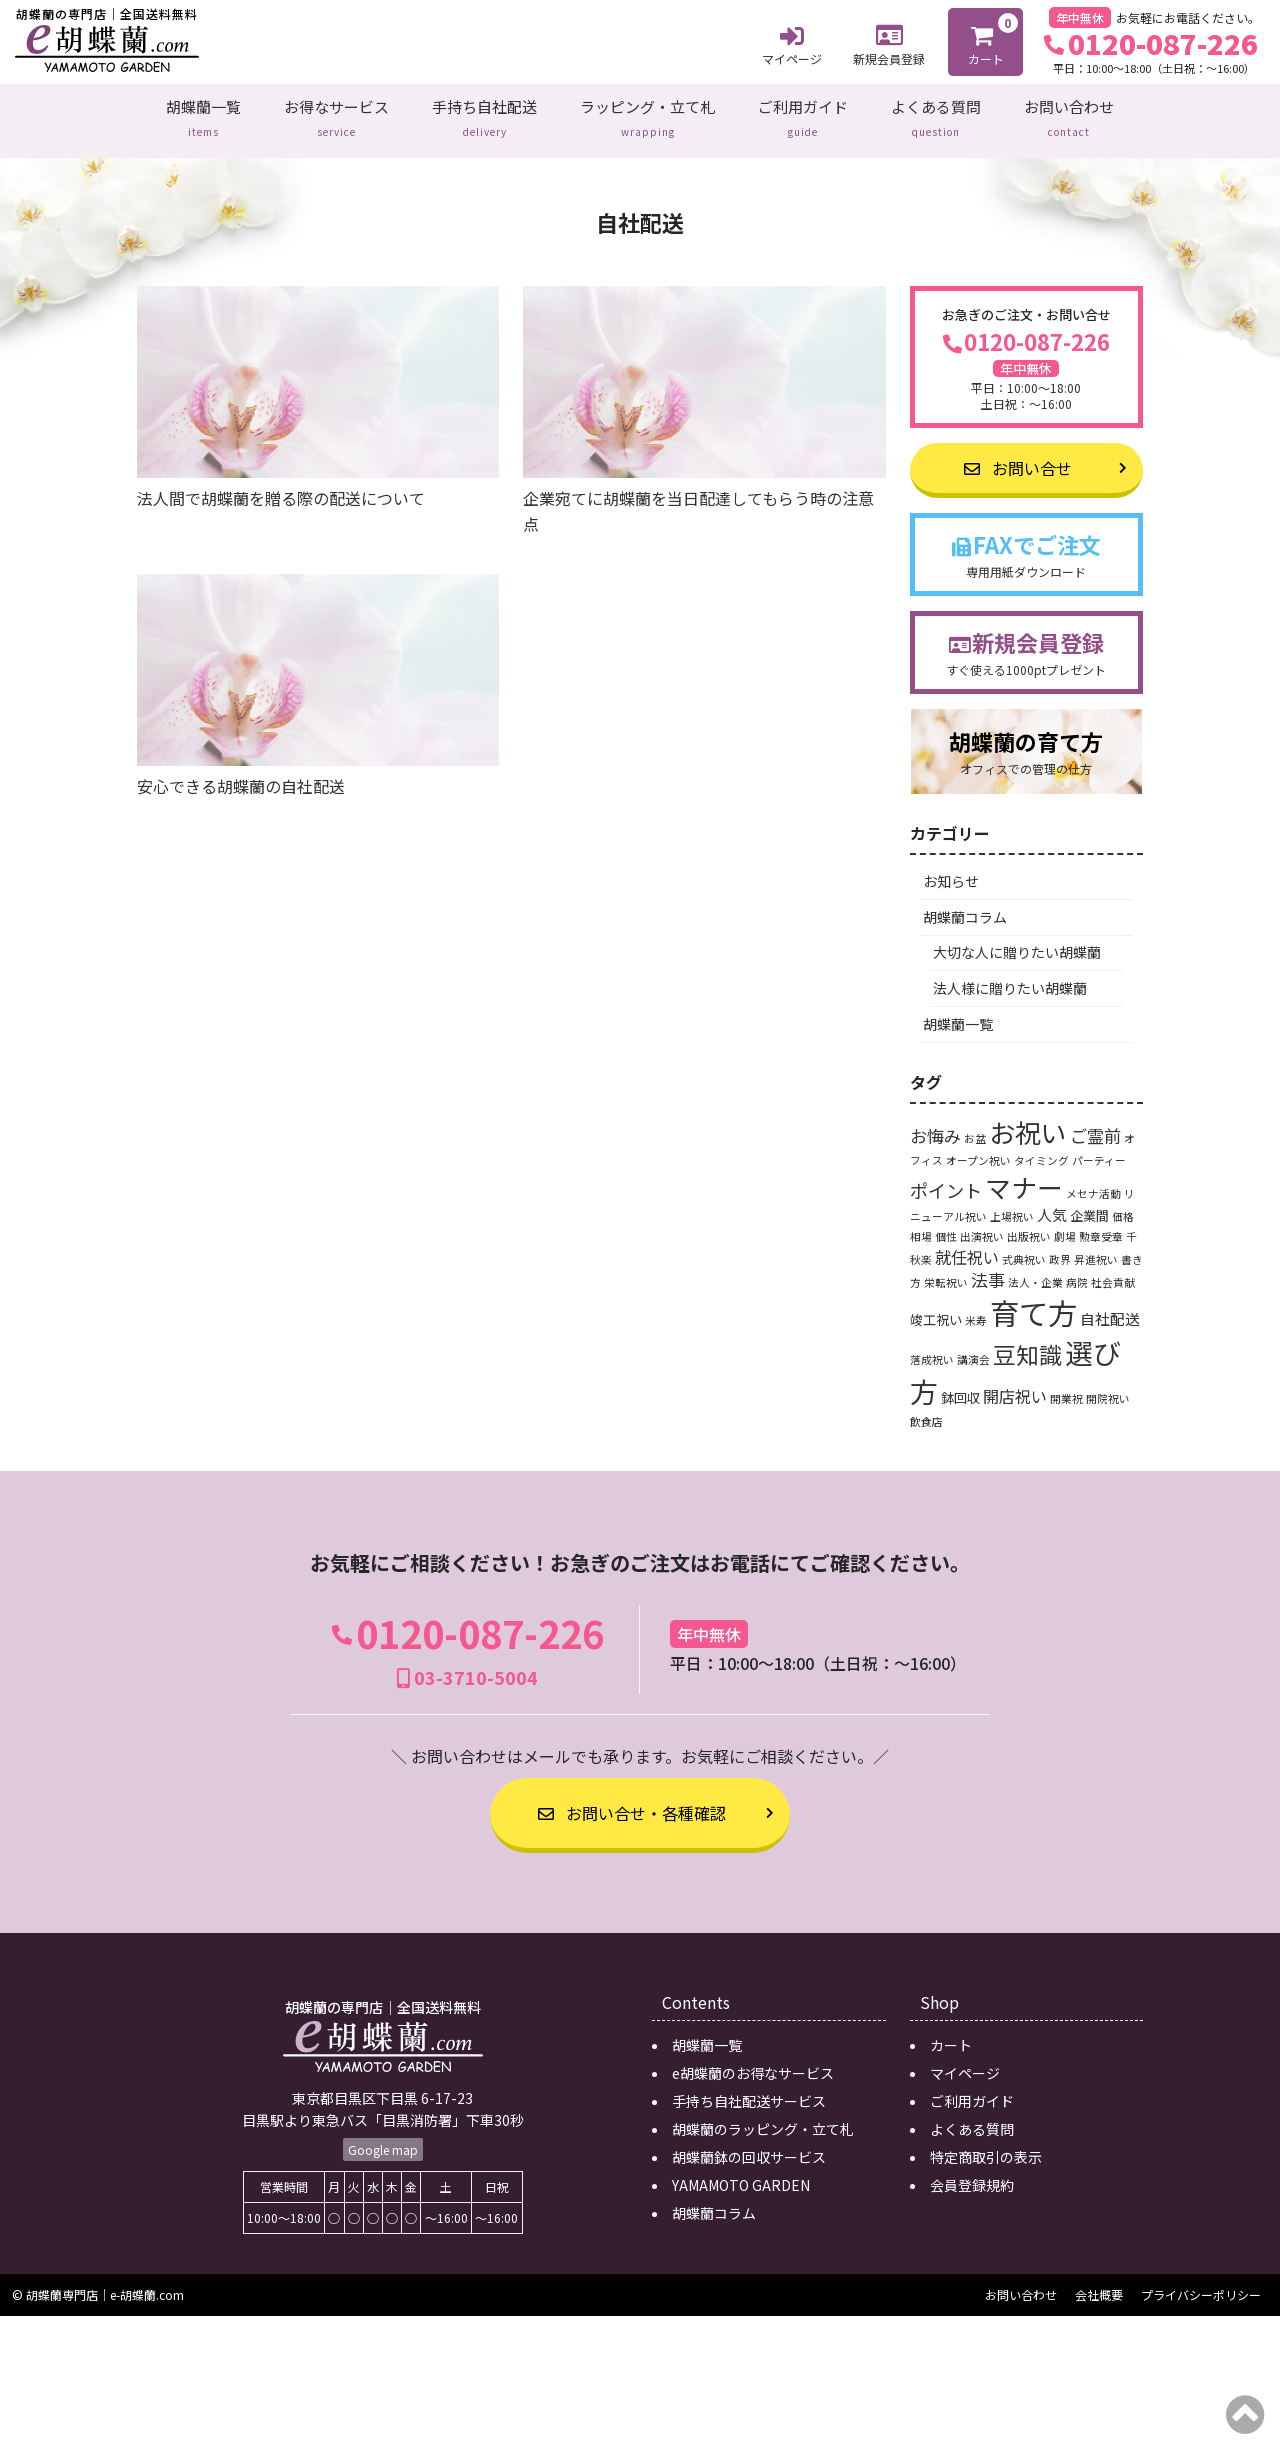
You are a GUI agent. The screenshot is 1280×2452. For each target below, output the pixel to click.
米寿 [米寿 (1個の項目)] (976, 1307)
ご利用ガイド (803, 114)
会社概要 (1099, 2281)
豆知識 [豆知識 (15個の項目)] (1027, 1341)
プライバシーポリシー (1201, 2281)
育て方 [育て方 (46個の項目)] (1033, 1299)
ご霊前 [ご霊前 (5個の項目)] (1095, 1122)
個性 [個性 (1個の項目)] (946, 1223)
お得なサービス (336, 114)
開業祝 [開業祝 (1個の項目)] (1066, 1385)
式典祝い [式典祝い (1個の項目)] (1024, 1245)
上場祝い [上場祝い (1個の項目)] (1012, 1203)
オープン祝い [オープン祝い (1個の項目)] (978, 1147)
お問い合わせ (1069, 114)
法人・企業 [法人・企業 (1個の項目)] (1035, 1269)
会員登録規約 (972, 2172)
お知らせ (951, 868)
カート (987, 40)
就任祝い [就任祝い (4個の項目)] (967, 1243)
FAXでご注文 (1027, 541)
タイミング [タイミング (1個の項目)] (1041, 1147)
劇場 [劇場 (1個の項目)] (1065, 1223)
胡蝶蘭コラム (965, 904)
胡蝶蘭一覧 (203, 114)
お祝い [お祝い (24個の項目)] (1028, 1118)
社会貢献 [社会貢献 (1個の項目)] (1113, 1269)
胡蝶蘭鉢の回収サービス (749, 2144)
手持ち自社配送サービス (749, 2088)
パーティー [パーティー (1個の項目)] (1099, 1147)
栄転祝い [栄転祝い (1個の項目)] (946, 1269)
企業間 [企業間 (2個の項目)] (1089, 1202)
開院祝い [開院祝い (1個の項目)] (1108, 1385)
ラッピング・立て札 (647, 114)
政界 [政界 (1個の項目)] (1060, 1245)
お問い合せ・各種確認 (632, 1800)
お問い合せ (1018, 455)
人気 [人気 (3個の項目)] (1052, 1201)
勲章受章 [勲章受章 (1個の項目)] (1101, 1223)
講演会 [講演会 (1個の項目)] (973, 1346)
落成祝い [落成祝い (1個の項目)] (932, 1346)
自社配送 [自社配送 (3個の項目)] (1110, 1305)
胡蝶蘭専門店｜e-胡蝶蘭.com (105, 2281)
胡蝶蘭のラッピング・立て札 (763, 2116)
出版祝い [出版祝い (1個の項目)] (1029, 1223)
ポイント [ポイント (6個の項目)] (946, 1177)
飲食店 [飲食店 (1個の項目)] (926, 1408)
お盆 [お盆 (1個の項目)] (975, 1125)
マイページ (792, 43)
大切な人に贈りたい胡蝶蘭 (1017, 939)
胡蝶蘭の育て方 (1027, 738)
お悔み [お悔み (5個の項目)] (935, 1122)
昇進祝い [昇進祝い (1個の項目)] (1096, 1245)
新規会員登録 (889, 42)
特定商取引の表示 (986, 2144)
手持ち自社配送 (484, 114)
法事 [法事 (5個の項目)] (988, 1266)
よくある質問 (936, 114)
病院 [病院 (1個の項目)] (1077, 1269)
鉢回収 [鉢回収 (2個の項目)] (960, 1384)
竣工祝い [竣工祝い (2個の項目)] (936, 1306)
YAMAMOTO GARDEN (741, 2172)
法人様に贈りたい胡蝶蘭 (1010, 975)
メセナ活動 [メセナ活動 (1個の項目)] (1093, 1180)
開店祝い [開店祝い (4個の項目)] (1015, 1383)
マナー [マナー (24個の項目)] (1024, 1173)
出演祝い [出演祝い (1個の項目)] (982, 1223)
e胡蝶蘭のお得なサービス (753, 2060)
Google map (383, 2135)
